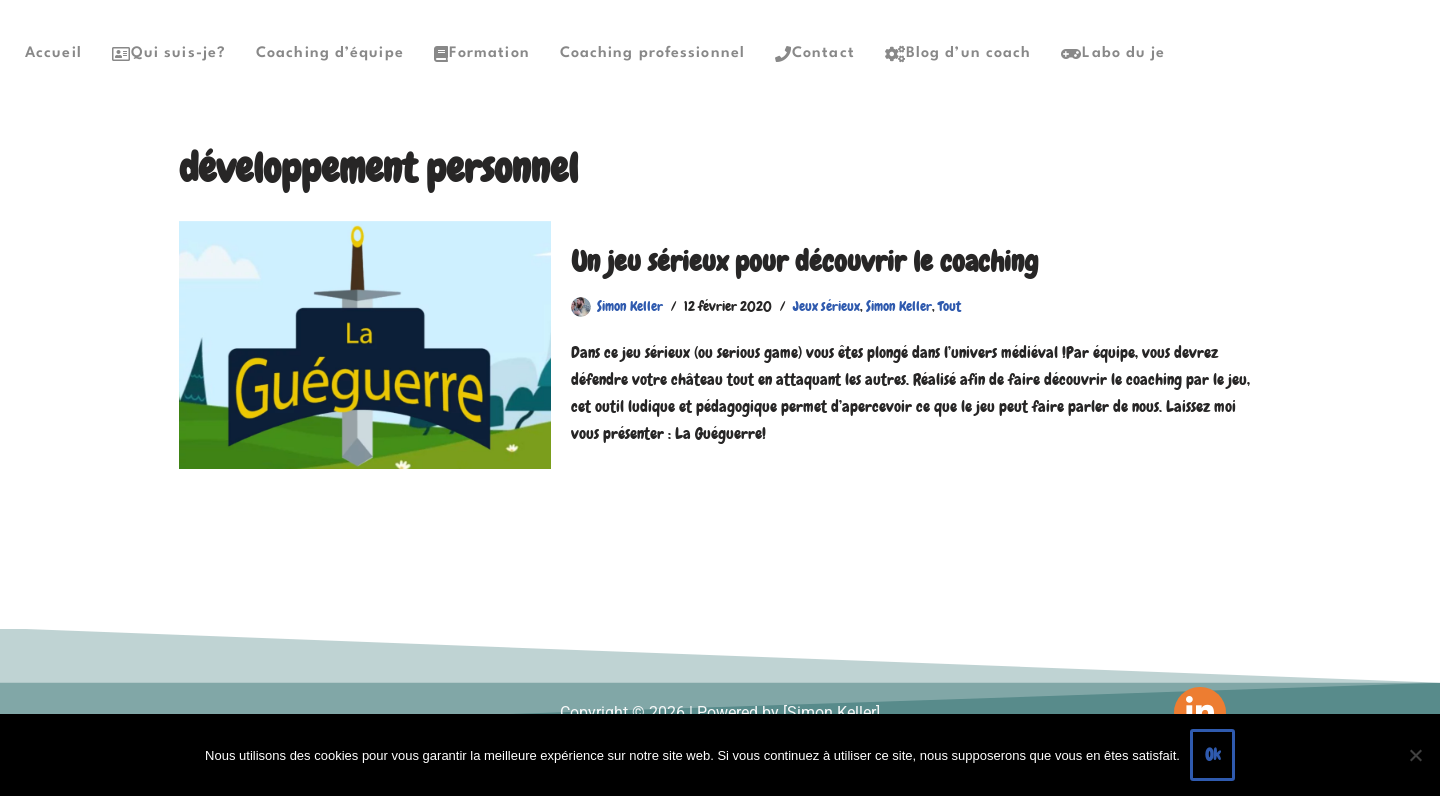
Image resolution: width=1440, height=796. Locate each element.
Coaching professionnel (652, 53)
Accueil (53, 53)
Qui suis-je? (169, 54)
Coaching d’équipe (330, 53)
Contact (815, 54)
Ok (1212, 754)
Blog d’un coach (958, 54)
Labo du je (1113, 54)
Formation (482, 54)
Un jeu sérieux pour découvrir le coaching (804, 261)
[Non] (1415, 755)
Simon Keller (630, 306)
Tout (949, 306)
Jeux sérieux (826, 306)
